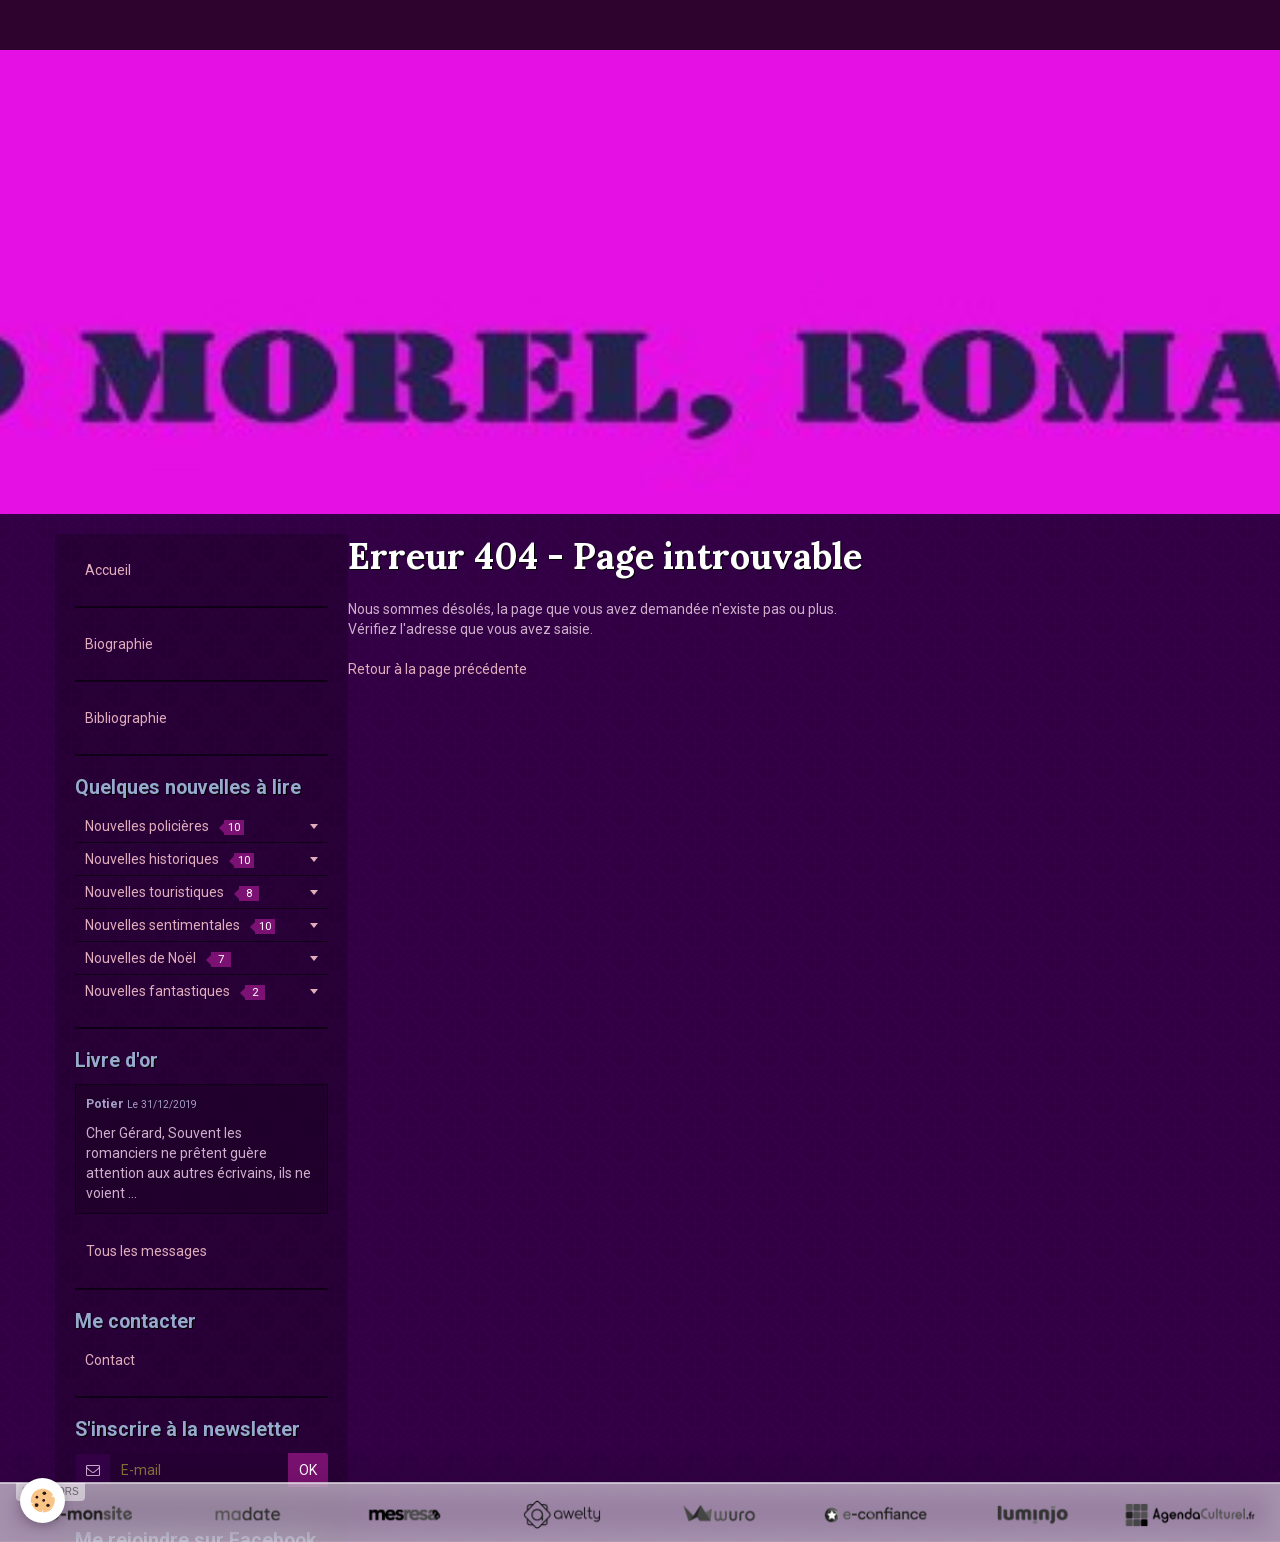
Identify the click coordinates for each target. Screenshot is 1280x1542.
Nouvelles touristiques (172, 892)
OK (308, 1470)
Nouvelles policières (164, 826)
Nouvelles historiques (169, 859)
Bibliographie (126, 718)
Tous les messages (146, 1251)
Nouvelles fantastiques (175, 991)
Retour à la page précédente (437, 669)
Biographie (119, 644)
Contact (110, 1360)
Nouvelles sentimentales (180, 925)
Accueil (108, 570)
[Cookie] (42, 1500)
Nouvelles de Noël (158, 958)
